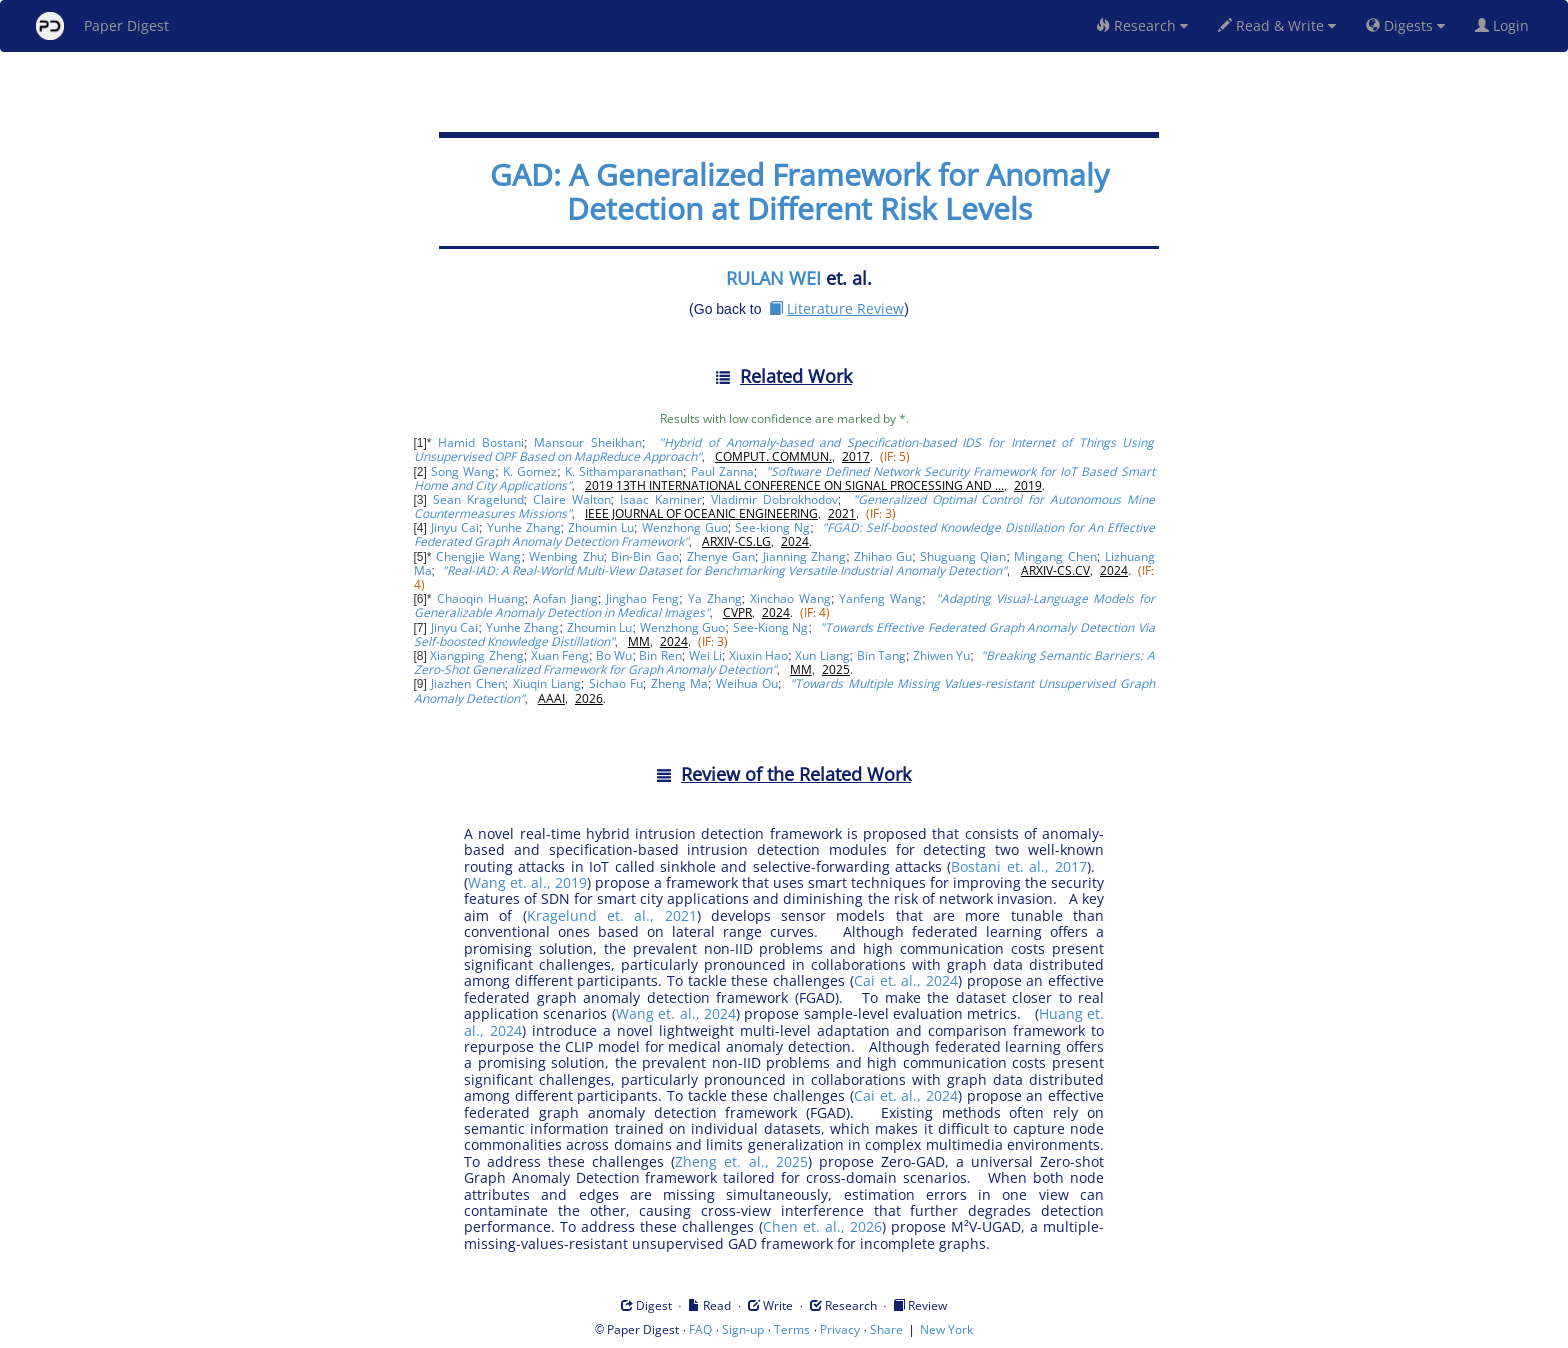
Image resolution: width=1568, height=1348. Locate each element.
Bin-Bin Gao (644, 556)
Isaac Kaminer (661, 499)
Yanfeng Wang (880, 598)
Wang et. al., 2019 (527, 882)
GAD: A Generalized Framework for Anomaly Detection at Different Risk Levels (799, 191)
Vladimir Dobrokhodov (774, 499)
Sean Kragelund (478, 499)
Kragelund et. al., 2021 (612, 915)
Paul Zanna (722, 471)
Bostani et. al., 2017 (1018, 866)
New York (946, 1329)
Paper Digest (102, 26)
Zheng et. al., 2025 (741, 1161)
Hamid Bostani (481, 442)
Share (886, 1329)
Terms (792, 1329)
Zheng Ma (679, 683)
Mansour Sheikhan (588, 442)
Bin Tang (881, 655)
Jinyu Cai (455, 527)
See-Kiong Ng (771, 627)
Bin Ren (660, 655)
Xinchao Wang (790, 598)
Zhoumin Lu (601, 527)
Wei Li (705, 655)
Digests (1405, 25)
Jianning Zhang (804, 556)
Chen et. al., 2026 (822, 1226)
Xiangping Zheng (476, 655)
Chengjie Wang (478, 556)
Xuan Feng (560, 655)
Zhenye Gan (721, 556)
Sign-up (743, 1329)
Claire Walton (572, 499)
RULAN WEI (773, 278)
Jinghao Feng (642, 598)
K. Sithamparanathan (624, 471)
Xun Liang (822, 655)
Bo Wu (614, 655)
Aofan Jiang (565, 598)
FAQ (700, 1329)
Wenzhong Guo (685, 527)
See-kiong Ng (772, 527)
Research (1142, 25)
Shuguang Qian (963, 556)
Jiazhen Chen (467, 683)
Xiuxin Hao (758, 655)
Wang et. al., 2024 (676, 1013)
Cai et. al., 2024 (906, 980)
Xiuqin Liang (547, 683)
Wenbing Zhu (566, 556)
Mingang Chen (1055, 556)
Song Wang (463, 471)
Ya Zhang (715, 598)
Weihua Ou (747, 683)
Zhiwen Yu (941, 655)
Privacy (840, 1329)
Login (1506, 25)
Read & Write (1277, 25)
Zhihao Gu (883, 556)
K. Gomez (530, 471)
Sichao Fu (616, 683)
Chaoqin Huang (481, 598)
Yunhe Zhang (524, 527)
